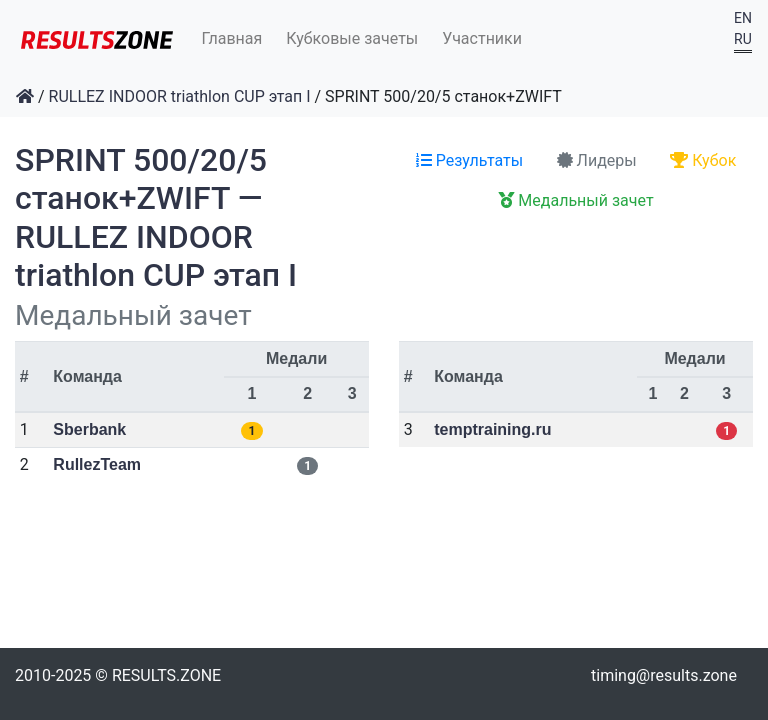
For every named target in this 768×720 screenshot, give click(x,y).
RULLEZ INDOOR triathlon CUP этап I (180, 96)
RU (743, 39)
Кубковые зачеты (352, 38)
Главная (232, 38)
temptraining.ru (492, 429)
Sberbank (89, 429)
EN (743, 18)
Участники (482, 38)
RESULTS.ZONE (166, 675)
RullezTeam (97, 464)
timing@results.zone (664, 675)
